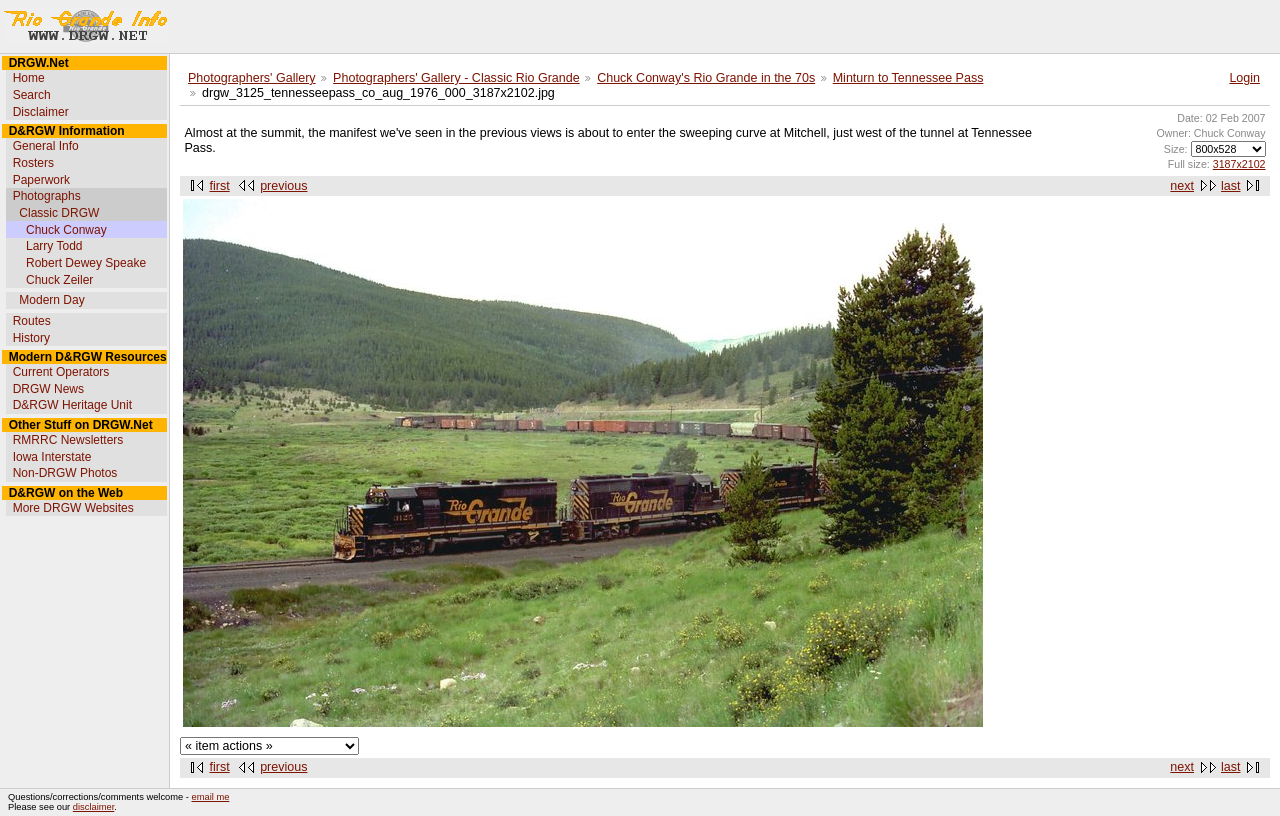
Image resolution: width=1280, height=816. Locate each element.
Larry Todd (54, 246)
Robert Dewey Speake (86, 263)
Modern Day (51, 300)
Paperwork (41, 180)
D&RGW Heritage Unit (72, 405)
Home (29, 78)
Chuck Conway (66, 230)
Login (1244, 78)
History (31, 338)
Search (32, 95)
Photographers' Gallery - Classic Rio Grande (456, 78)
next (1182, 186)
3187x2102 (1239, 164)
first (220, 186)
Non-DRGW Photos (65, 473)
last (1230, 186)
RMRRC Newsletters (68, 440)
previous (283, 186)
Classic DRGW (59, 213)
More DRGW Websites (73, 508)
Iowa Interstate (52, 457)
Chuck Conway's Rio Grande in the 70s (706, 78)
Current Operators (61, 372)
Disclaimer (41, 112)
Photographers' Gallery (252, 78)
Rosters (33, 163)
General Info (46, 146)
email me (211, 797)
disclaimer (93, 807)
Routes (32, 321)
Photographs (47, 196)
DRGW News (48, 389)
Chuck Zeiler (59, 280)
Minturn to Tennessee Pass (908, 78)
